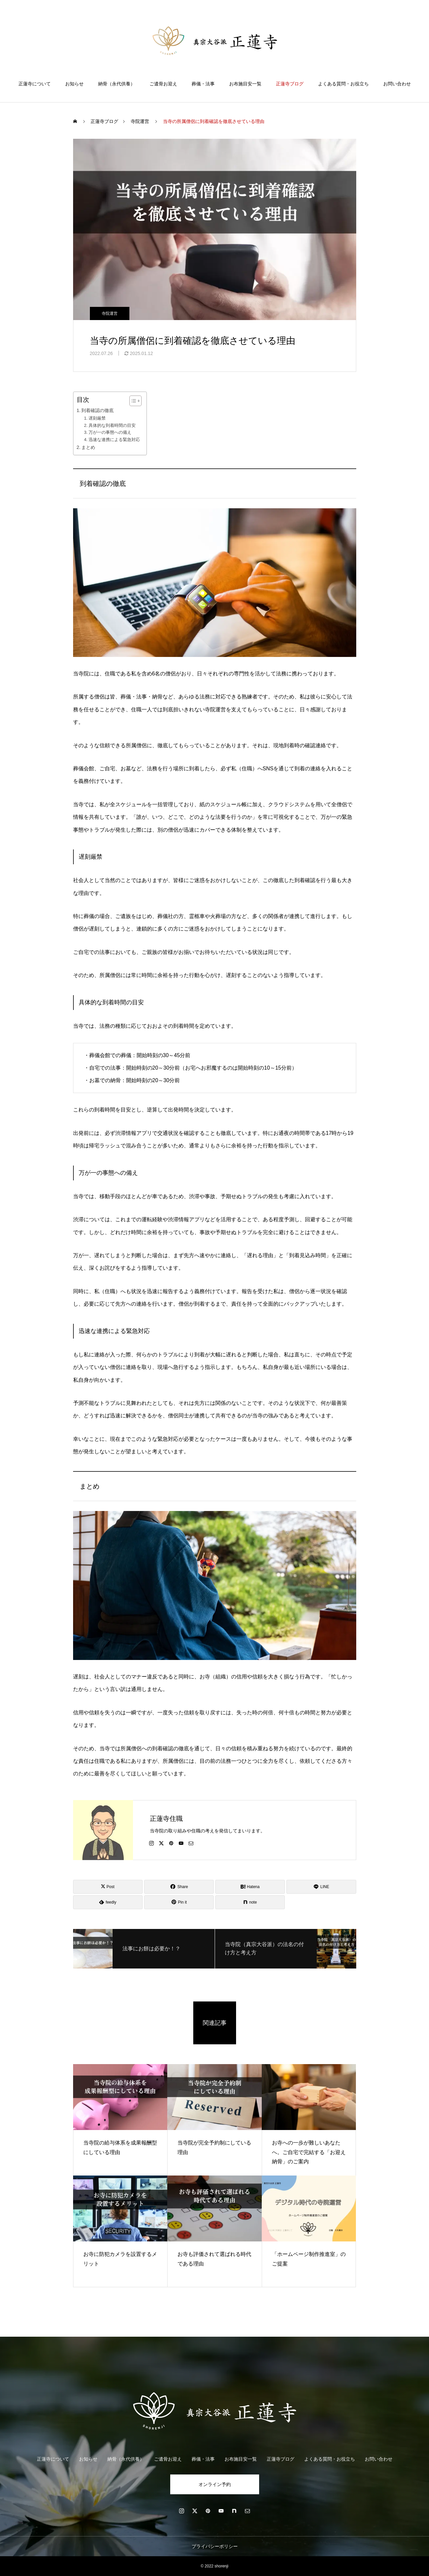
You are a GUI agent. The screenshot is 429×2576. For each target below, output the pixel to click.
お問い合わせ (397, 83)
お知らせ (74, 83)
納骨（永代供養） (116, 83)
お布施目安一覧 (245, 83)
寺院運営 (110, 313)
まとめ (88, 447)
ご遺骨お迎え (163, 83)
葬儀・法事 (203, 83)
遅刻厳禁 (97, 418)
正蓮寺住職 (166, 1818)
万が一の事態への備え (110, 432)
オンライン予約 (215, 2484)
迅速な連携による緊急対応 (114, 439)
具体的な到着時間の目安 (112, 425)
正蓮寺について (34, 83)
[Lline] (321, 1887)
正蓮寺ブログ (290, 83)
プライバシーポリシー (215, 2546)
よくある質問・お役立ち (343, 83)
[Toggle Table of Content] (132, 400)
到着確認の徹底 (97, 410)
